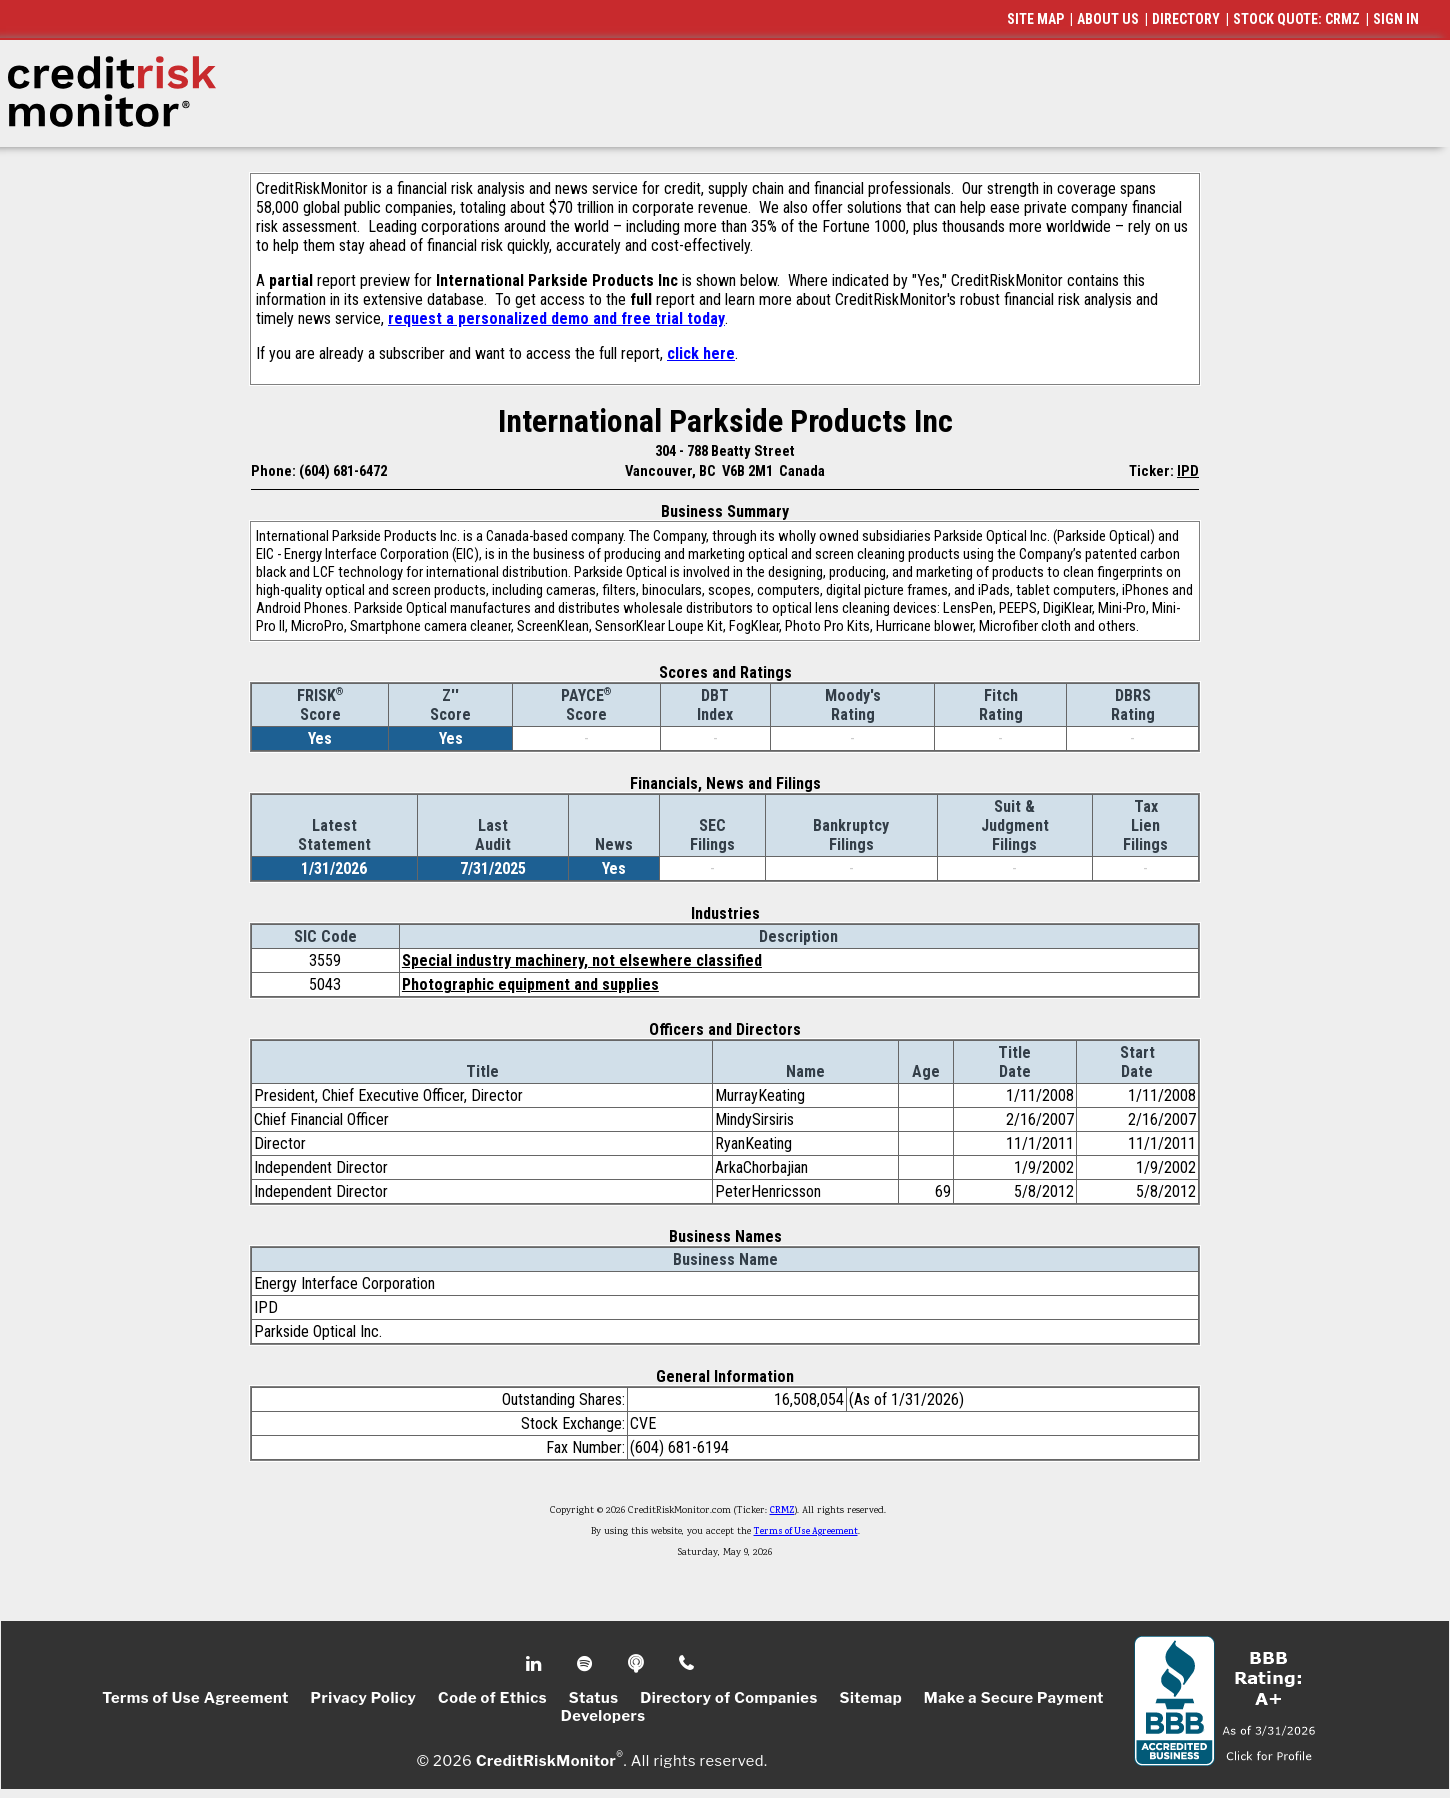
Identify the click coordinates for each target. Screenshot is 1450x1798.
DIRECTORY (1186, 19)
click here (701, 353)
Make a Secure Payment (1014, 1698)
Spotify (586, 1664)
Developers (603, 1716)
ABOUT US (1108, 19)
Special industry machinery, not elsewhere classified (582, 960)
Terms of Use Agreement (806, 1532)
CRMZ (782, 1511)
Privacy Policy (364, 1698)
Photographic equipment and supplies (530, 984)
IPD (1188, 471)
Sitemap (870, 1698)
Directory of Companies (728, 1698)
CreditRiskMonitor (546, 1760)
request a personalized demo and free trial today (556, 318)
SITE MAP (1035, 19)
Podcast (637, 1664)
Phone (687, 1664)
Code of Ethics (492, 1698)
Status (594, 1698)
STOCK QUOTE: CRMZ (1296, 19)
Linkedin (536, 1664)
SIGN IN (1396, 19)
